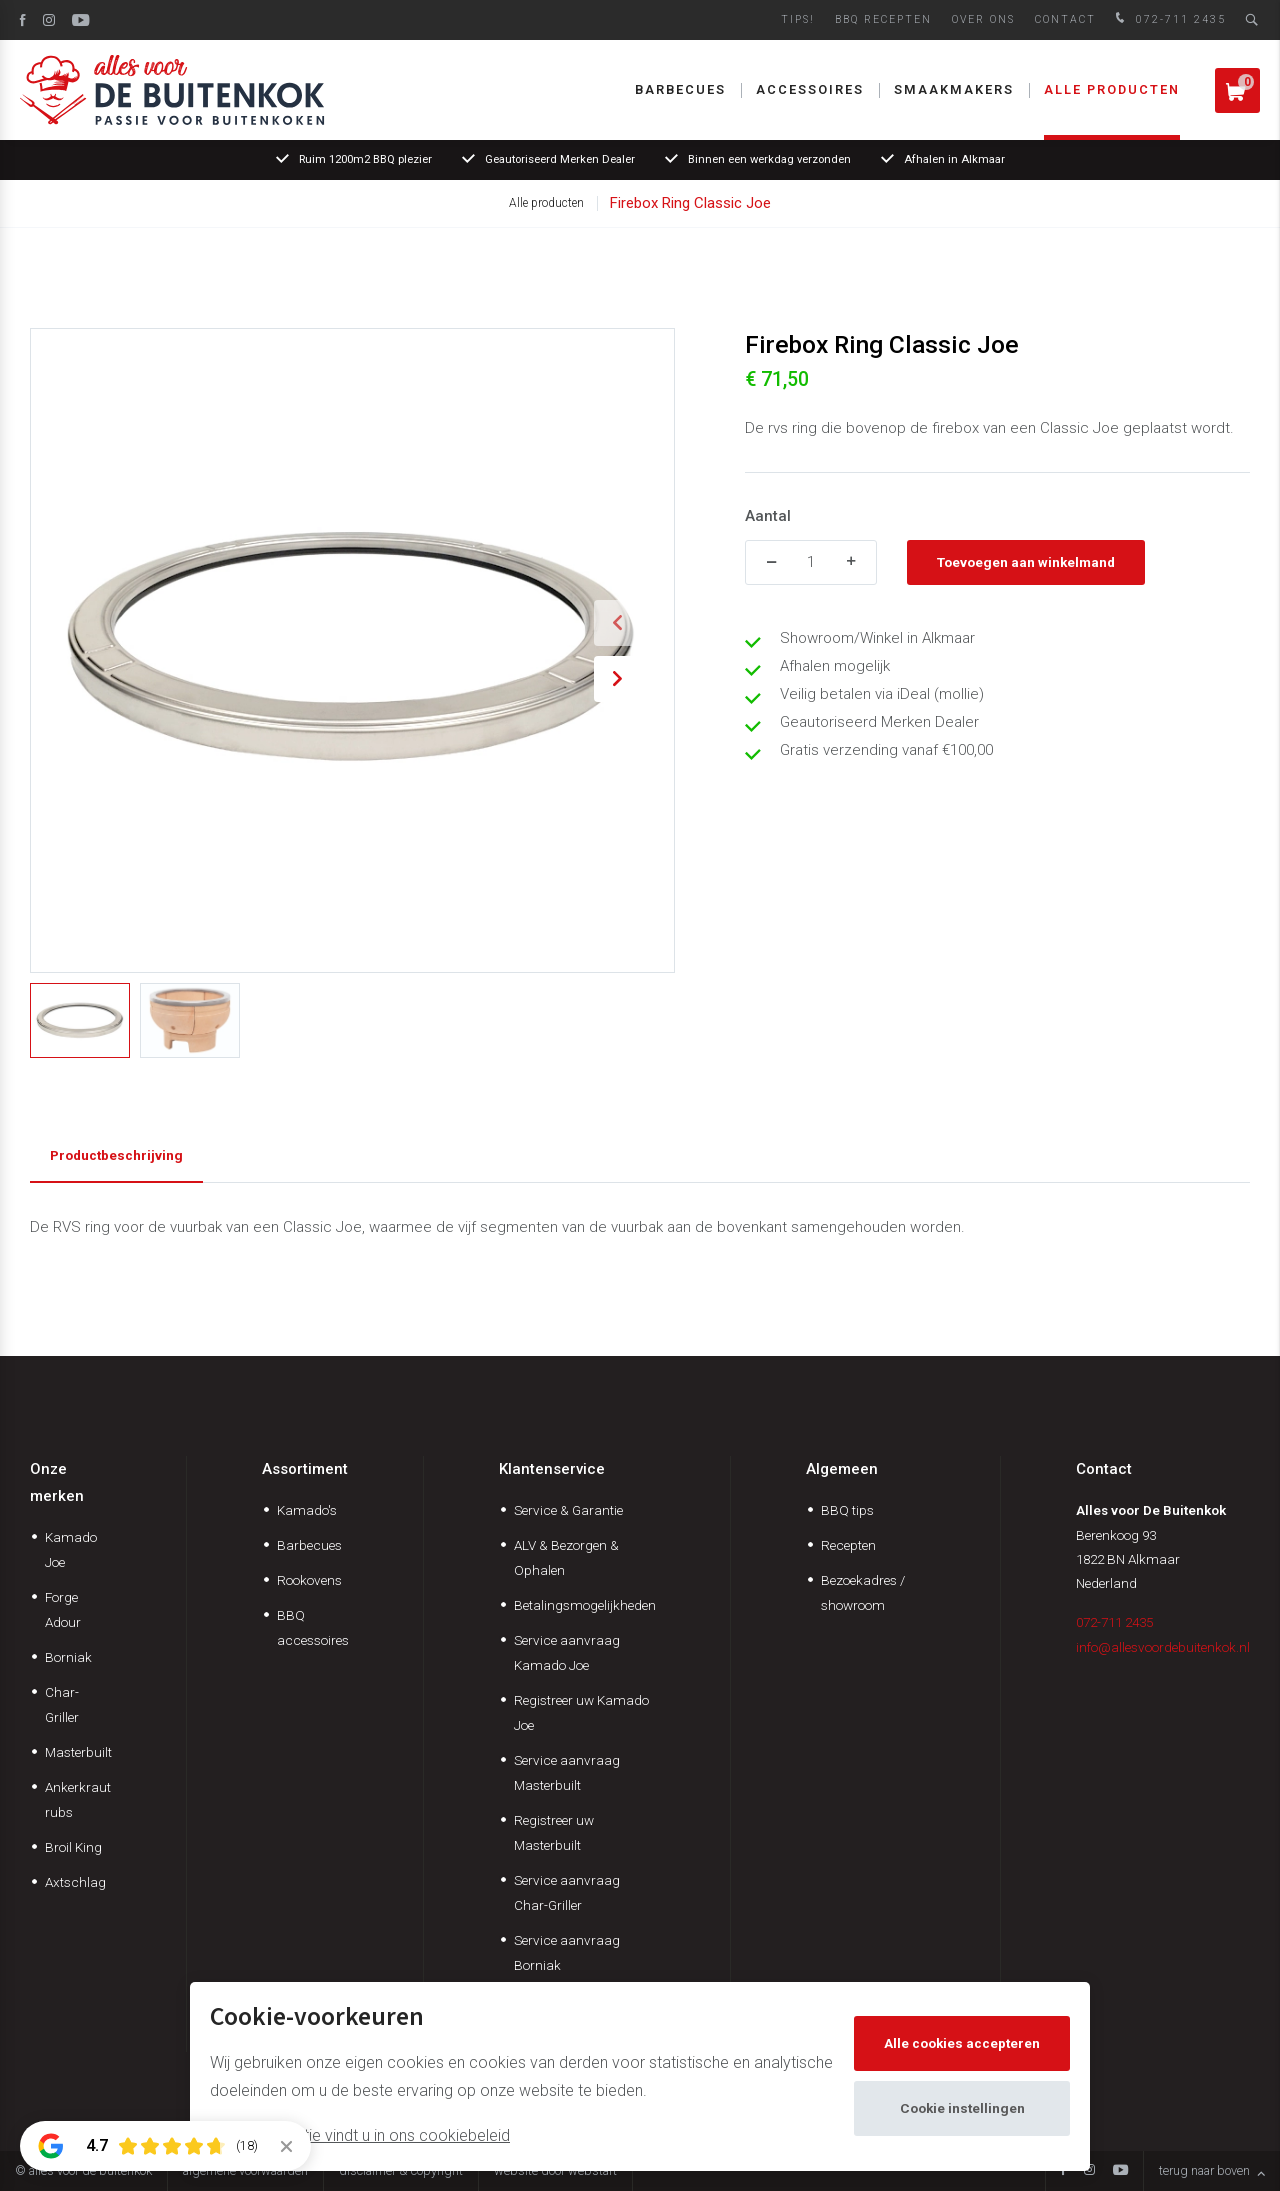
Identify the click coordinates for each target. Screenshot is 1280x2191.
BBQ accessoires (313, 1627)
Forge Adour (63, 1609)
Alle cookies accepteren (962, 2043)
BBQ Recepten (883, 19)
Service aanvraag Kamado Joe (567, 1652)
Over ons (983, 19)
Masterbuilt (78, 1752)
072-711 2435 (1168, 19)
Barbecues (680, 89)
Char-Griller (62, 1704)
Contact (1065, 19)
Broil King (73, 1847)
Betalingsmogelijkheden (585, 1605)
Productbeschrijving (116, 1155)
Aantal (768, 516)
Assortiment (305, 1469)
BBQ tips (847, 1510)
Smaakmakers (954, 89)
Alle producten (1112, 89)
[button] (617, 623)
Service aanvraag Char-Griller (567, 1892)
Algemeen (842, 1469)
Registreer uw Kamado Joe (581, 1712)
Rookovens (309, 1580)
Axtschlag (75, 1882)
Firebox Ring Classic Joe (690, 203)
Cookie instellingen (962, 2108)
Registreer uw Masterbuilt (554, 1832)
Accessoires (810, 89)
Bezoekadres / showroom (863, 1592)
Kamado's (307, 1510)
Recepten (848, 1545)
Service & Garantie (568, 1510)
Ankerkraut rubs (78, 1799)
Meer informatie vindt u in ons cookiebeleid (360, 2135)
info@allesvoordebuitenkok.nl (1163, 1647)
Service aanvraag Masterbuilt (567, 1772)
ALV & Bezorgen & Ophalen (566, 1557)
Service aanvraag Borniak (567, 1952)
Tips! (798, 19)
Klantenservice (552, 1469)
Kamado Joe (71, 1549)
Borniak (68, 1657)
